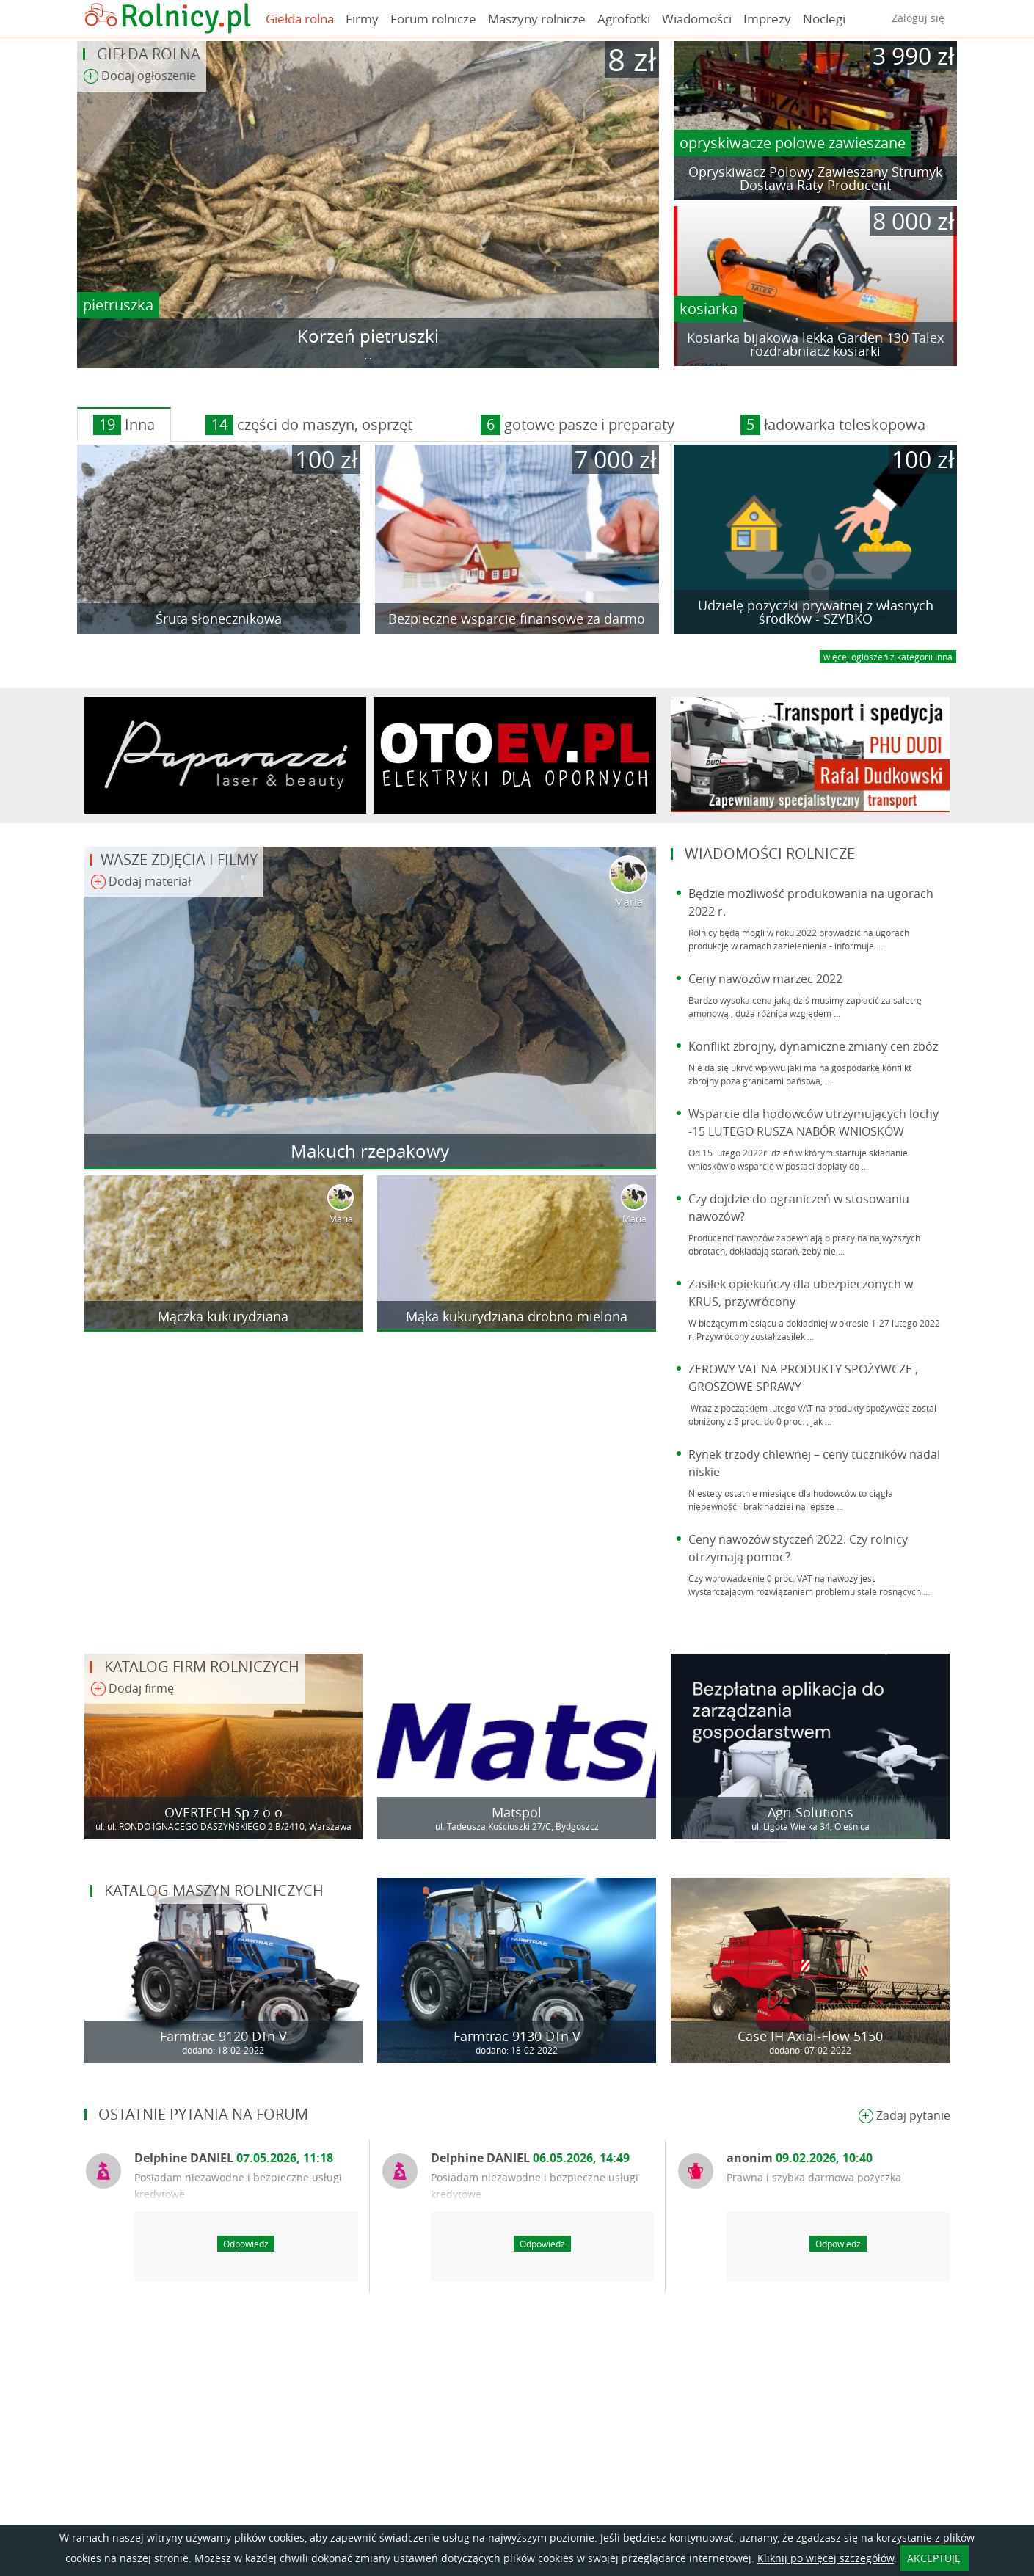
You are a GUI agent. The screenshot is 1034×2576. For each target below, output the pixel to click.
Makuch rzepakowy (370, 1151)
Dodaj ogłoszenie (139, 76)
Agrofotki (623, 18)
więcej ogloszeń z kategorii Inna (888, 657)
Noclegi (824, 18)
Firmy (362, 18)
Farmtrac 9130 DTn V (517, 2036)
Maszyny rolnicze (537, 18)
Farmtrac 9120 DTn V (223, 2036)
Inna (124, 425)
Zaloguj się (918, 18)
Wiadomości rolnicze (770, 854)
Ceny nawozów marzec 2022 (765, 979)
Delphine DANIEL (233, 2158)
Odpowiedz (246, 2244)
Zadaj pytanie (904, 2116)
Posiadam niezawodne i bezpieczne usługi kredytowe (238, 2185)
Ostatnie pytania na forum (203, 2114)
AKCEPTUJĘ (934, 2558)
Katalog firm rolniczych (201, 1666)
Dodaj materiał (140, 882)
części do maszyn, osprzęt (308, 425)
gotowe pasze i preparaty (577, 425)
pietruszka (118, 305)
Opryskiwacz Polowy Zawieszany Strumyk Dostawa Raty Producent (815, 178)
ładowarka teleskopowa (832, 425)
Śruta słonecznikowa (219, 618)
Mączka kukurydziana (223, 1316)
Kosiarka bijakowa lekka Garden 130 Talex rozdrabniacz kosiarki (815, 344)
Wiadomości (697, 18)
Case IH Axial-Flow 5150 (810, 2036)
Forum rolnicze (433, 18)
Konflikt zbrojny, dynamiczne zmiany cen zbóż (813, 1046)
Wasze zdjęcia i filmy (179, 859)
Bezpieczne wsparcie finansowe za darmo (516, 618)
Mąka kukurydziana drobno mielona (516, 1316)
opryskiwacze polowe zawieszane (793, 143)
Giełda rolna (300, 18)
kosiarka (709, 308)
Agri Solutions (810, 1812)
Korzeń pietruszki (368, 336)
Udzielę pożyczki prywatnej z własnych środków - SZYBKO (815, 611)
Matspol (517, 1812)
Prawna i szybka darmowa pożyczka (814, 2177)
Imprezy (767, 18)
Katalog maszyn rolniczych (214, 1890)
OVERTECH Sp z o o (223, 1812)
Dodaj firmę (132, 1689)
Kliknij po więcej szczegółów (825, 2558)
